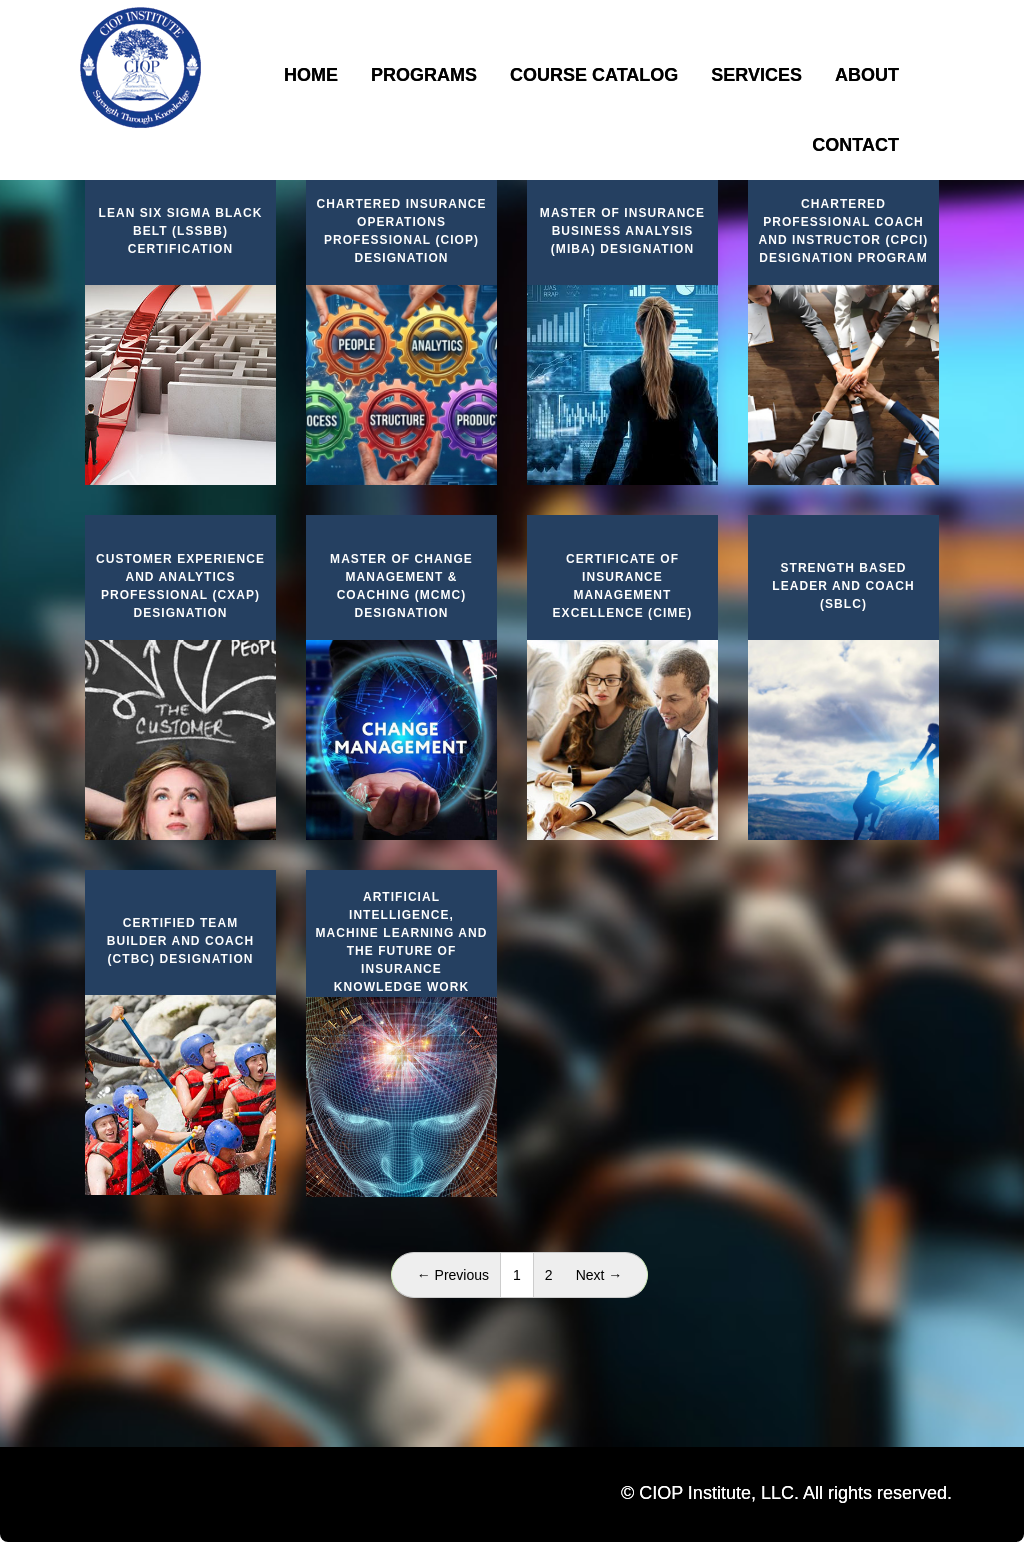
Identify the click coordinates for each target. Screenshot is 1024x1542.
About (867, 75)
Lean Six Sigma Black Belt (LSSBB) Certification (181, 231)
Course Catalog (594, 75)
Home (311, 75)
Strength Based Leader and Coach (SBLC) (843, 586)
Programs (424, 75)
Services (756, 75)
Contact (855, 145)
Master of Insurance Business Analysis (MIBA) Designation (622, 231)
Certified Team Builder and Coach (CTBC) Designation (180, 941)
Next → (599, 1275)
